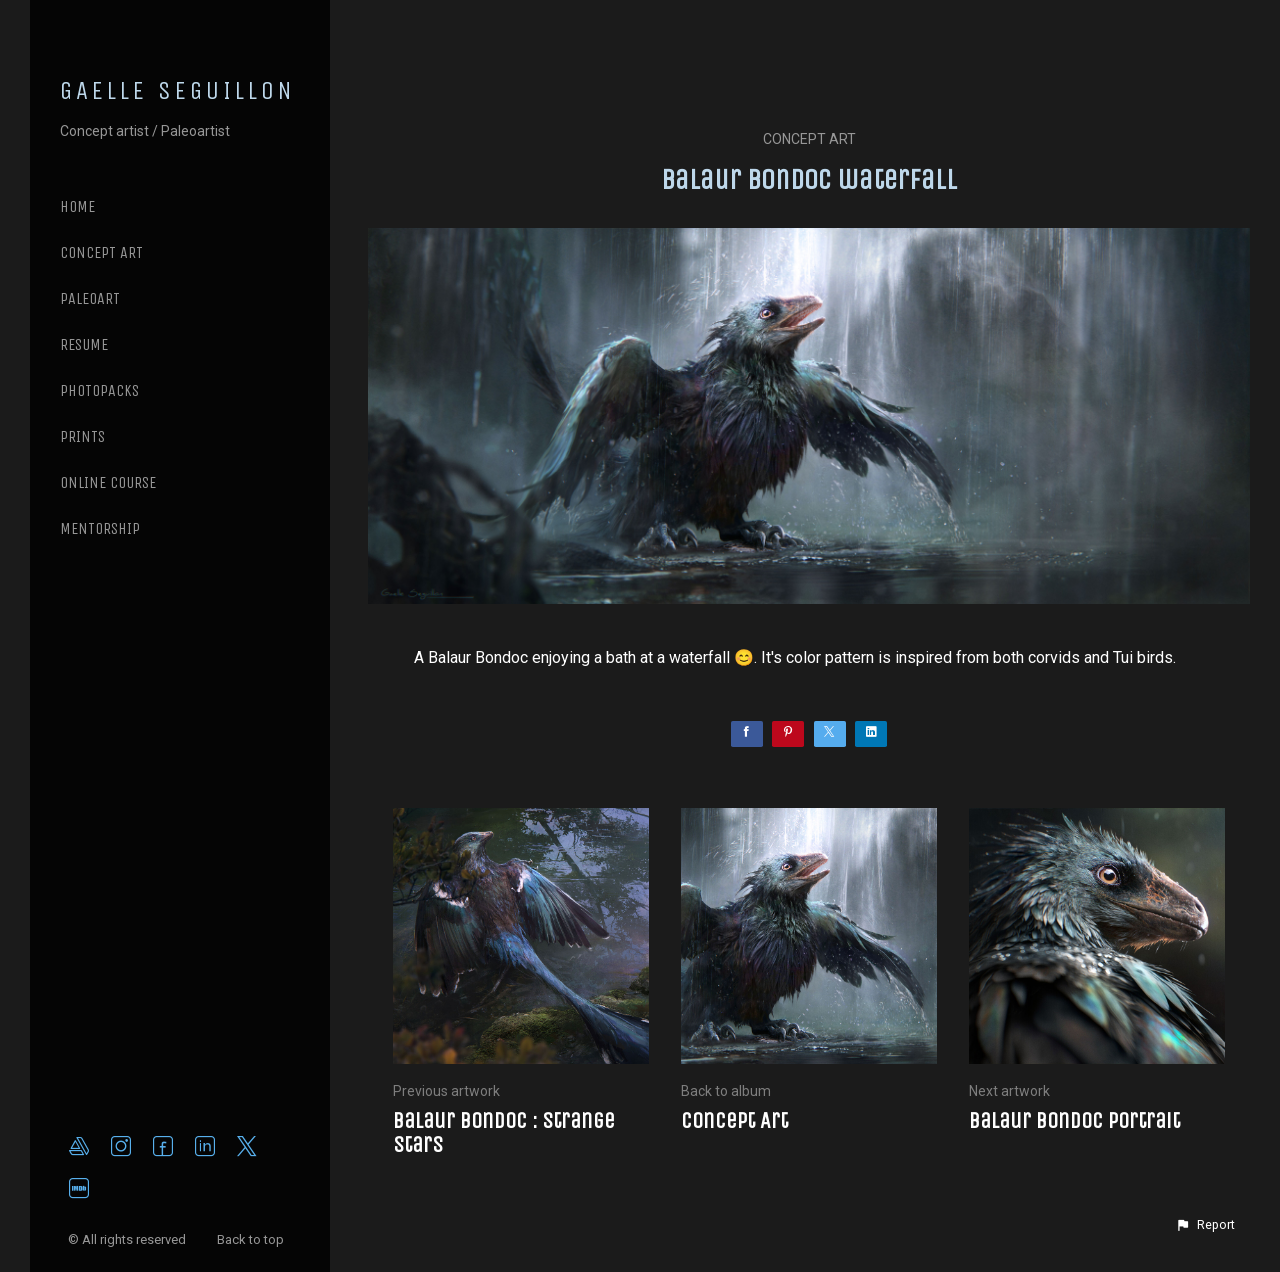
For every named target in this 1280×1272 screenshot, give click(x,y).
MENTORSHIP (100, 528)
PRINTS (82, 436)
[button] (1205, 1225)
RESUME (84, 344)
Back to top (252, 1239)
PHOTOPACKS (99, 390)
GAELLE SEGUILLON (178, 91)
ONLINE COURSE (108, 482)
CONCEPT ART (101, 252)
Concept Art (809, 139)
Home (77, 206)
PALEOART (90, 298)
